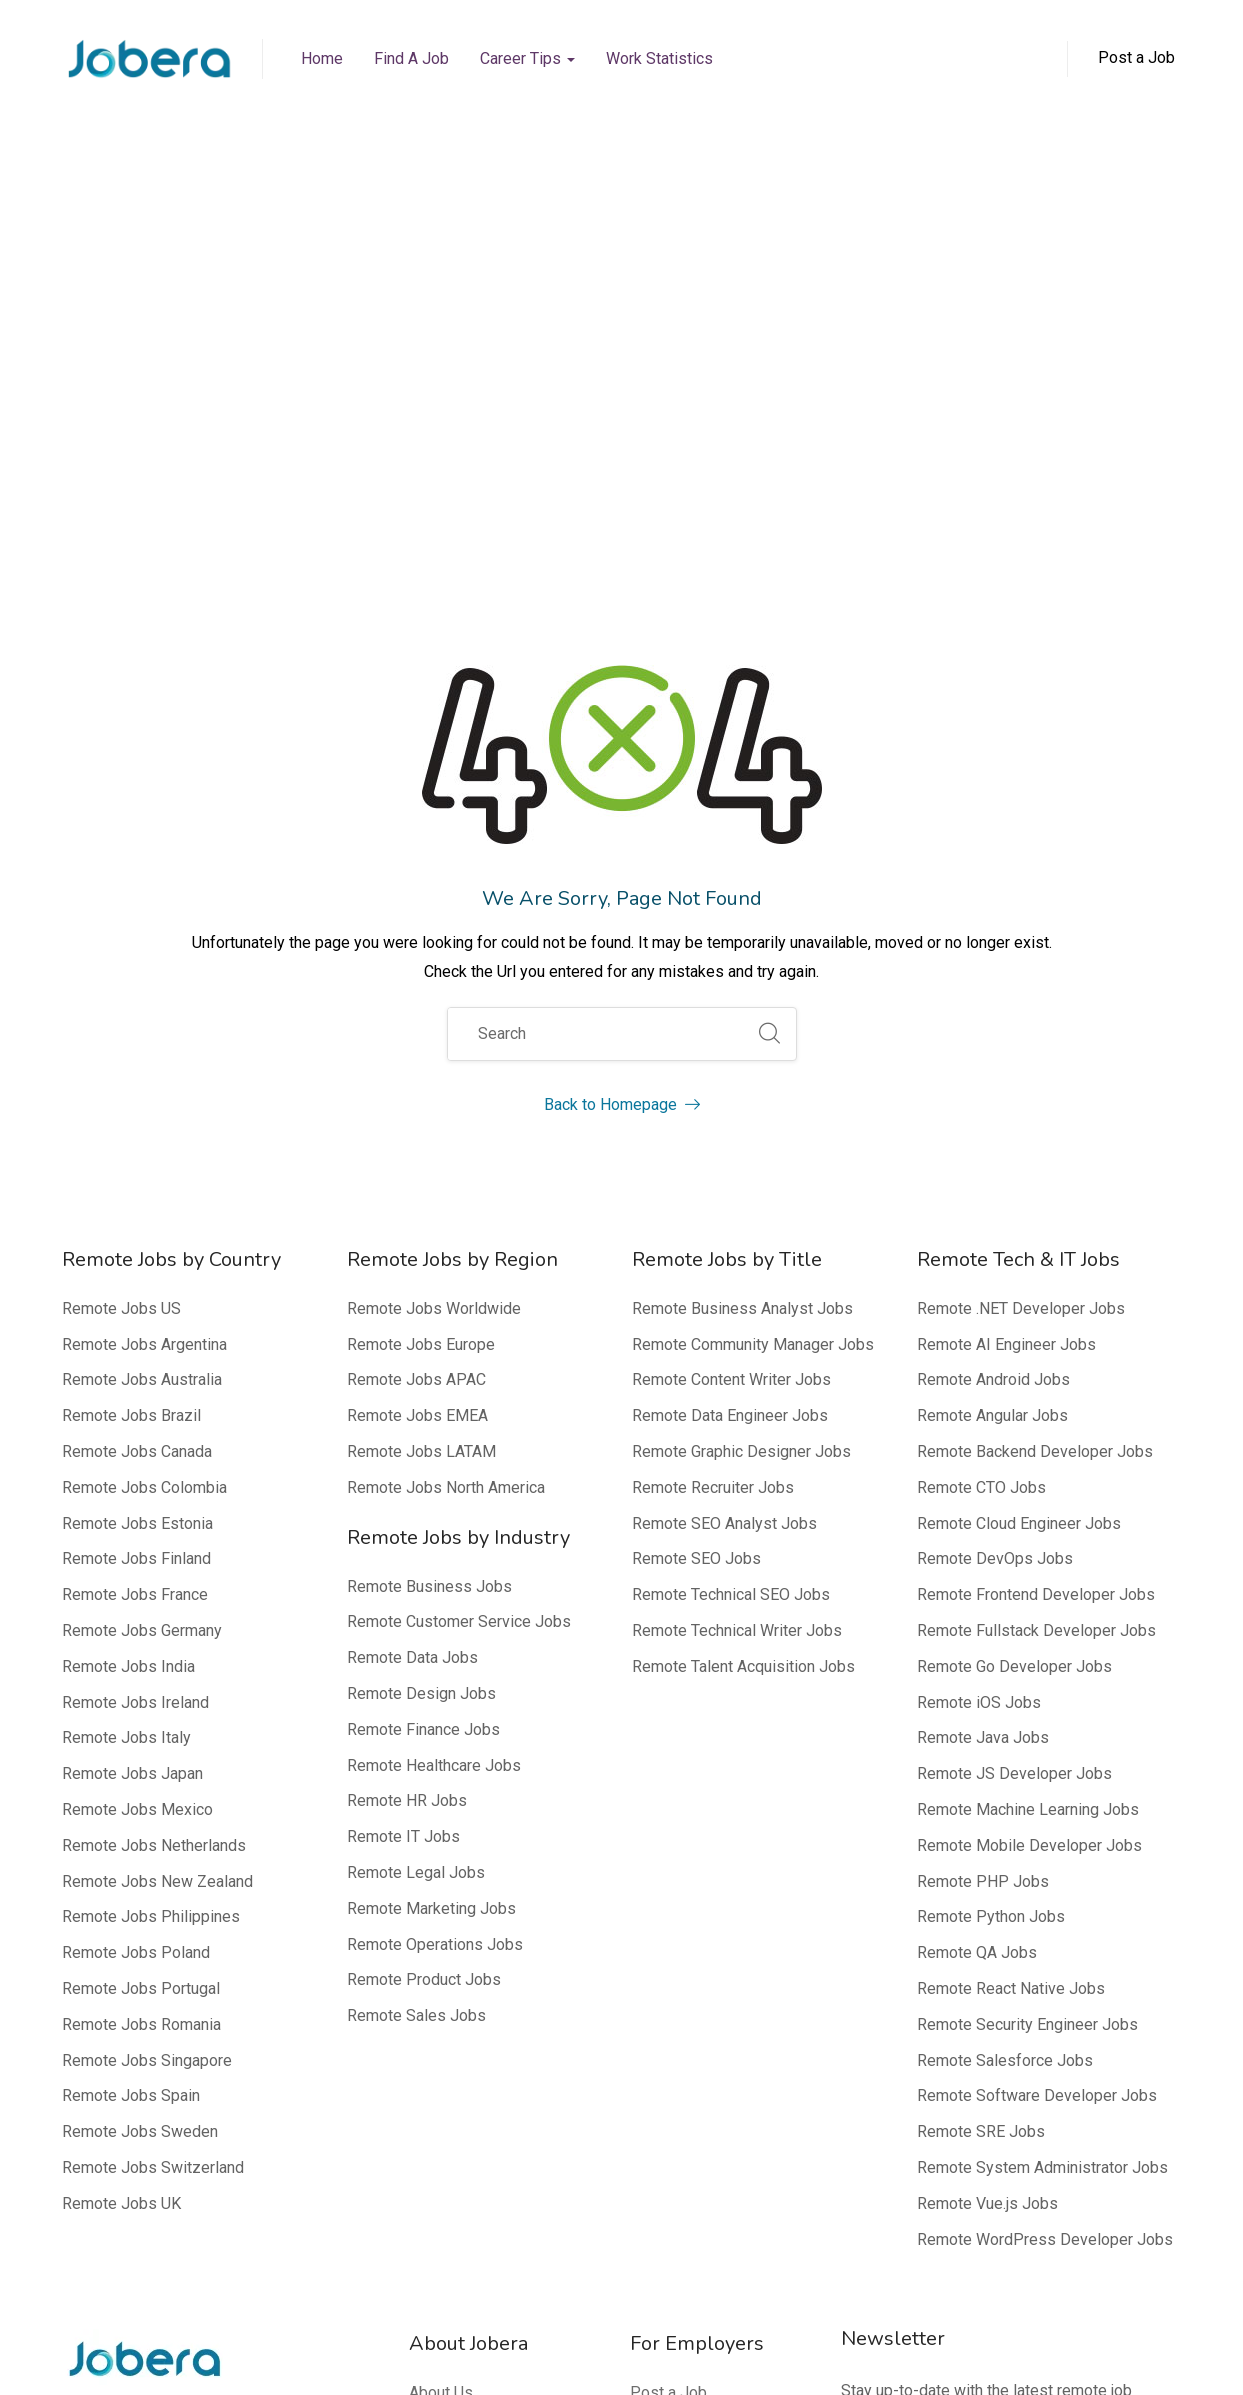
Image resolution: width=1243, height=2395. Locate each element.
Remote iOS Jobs (979, 1326)
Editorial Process (469, 2088)
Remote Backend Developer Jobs (1035, 1075)
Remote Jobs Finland (136, 1182)
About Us (441, 2016)
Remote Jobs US (121, 932)
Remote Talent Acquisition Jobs (743, 1290)
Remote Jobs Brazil (131, 1039)
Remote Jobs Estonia (137, 1147)
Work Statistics (659, 58)
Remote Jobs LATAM (421, 1075)
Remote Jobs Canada (137, 1075)
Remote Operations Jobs (435, 1568)
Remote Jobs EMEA (417, 1039)
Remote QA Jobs (977, 1576)
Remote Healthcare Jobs (434, 1389)
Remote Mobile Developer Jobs (1029, 1469)
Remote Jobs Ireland (135, 1326)
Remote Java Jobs (983, 1361)
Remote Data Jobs (412, 1281)
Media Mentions (466, 2052)
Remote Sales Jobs (416, 1639)
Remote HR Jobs (407, 1424)
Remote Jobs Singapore (147, 1684)
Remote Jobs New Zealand (157, 1505)
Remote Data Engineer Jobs (730, 1039)
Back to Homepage (622, 728)
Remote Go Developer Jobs (1014, 1290)
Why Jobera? (675, 2052)
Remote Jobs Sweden (140, 1755)
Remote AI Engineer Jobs (1006, 968)
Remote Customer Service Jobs (459, 1245)
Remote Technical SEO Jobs (731, 1218)
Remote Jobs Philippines (151, 1540)
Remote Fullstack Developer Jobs (1036, 1254)
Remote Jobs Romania (141, 1648)
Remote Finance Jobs (423, 1353)
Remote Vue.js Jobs (987, 1827)
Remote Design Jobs (421, 1317)
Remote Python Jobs (991, 1540)
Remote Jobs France (135, 1218)
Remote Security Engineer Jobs (1027, 1648)
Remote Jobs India (128, 1290)
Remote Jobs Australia (142, 1003)
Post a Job (668, 2016)
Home (322, 58)
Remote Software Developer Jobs (1037, 1719)
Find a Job (411, 58)
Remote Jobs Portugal (141, 1612)
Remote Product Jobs (424, 1603)
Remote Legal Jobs (416, 1496)
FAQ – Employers (691, 2088)
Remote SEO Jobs (696, 1182)
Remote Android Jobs (993, 1003)
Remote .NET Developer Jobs (1021, 932)
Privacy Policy (987, 2354)
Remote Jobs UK (121, 1827)
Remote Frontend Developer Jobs (1036, 1218)
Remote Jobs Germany (142, 1254)
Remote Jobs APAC (416, 1003)
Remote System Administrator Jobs (1042, 1791)
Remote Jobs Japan (132, 1397)
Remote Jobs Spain (131, 1719)
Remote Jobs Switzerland (153, 1791)
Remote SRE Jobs (981, 1755)
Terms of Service (1117, 2354)
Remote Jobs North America (446, 1111)
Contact (435, 2195)
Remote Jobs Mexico (137, 1433)
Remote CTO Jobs (981, 1111)
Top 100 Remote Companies (688, 2139)
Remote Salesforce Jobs (1005, 1684)
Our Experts (450, 2160)
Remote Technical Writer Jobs (737, 1254)
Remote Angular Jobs (992, 1039)
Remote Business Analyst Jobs (742, 932)
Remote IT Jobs (403, 1460)
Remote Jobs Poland (136, 1576)
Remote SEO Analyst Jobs (724, 1147)
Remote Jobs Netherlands (154, 1469)
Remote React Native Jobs (1011, 1612)
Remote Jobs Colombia (144, 1111)
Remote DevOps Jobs (995, 1182)
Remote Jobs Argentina (144, 968)
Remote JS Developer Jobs (1014, 1397)
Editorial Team (458, 2124)
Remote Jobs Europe (421, 968)
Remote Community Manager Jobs (753, 968)
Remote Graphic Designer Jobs (741, 1075)
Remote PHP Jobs (983, 1505)
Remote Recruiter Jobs (713, 1111)
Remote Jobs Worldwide (434, 932)
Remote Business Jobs (429, 1210)
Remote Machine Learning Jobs (1028, 1433)
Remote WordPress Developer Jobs (1045, 1863)
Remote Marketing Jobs (431, 1532)
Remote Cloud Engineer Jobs (1019, 1147)
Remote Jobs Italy (126, 1361)
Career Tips (527, 58)
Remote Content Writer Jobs (731, 1003)
